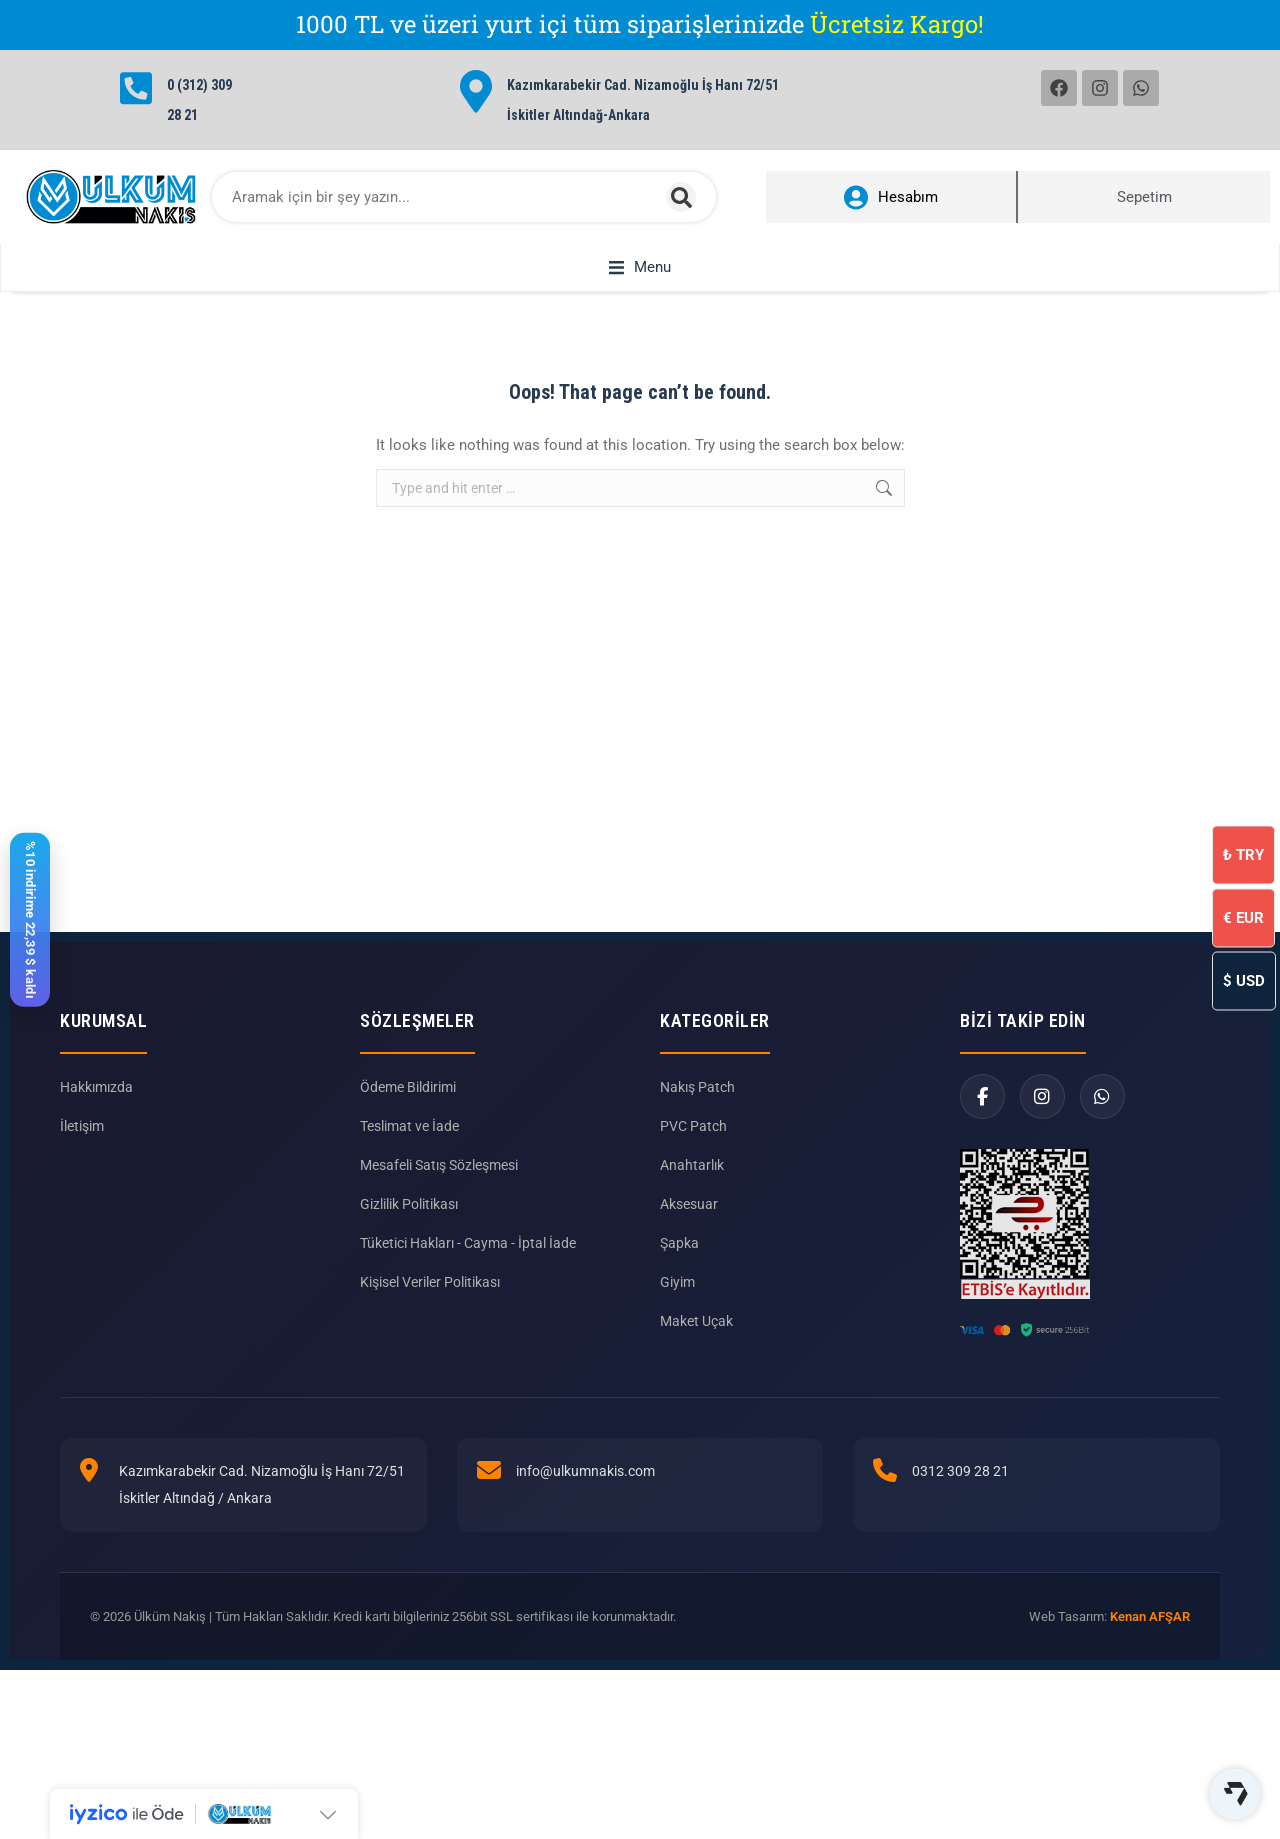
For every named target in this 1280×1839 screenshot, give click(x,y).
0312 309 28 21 (960, 1544)
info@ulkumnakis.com (585, 1544)
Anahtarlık (692, 1238)
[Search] (681, 197)
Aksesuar (689, 1277)
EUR (1243, 917)
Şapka (679, 1316)
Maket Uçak (696, 1394)
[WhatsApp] (1102, 1169)
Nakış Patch (697, 1160)
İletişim (82, 1199)
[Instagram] (1042, 1169)
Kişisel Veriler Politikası (430, 1355)
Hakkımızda (96, 1160)
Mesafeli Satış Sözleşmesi (439, 1238)
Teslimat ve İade (409, 1199)
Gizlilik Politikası (409, 1277)
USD (1244, 980)
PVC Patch (693, 1199)
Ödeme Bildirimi (408, 1160)
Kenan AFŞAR (1150, 1689)
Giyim (677, 1355)
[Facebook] (982, 1169)
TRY (1243, 854)
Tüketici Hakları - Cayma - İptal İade (468, 1316)
